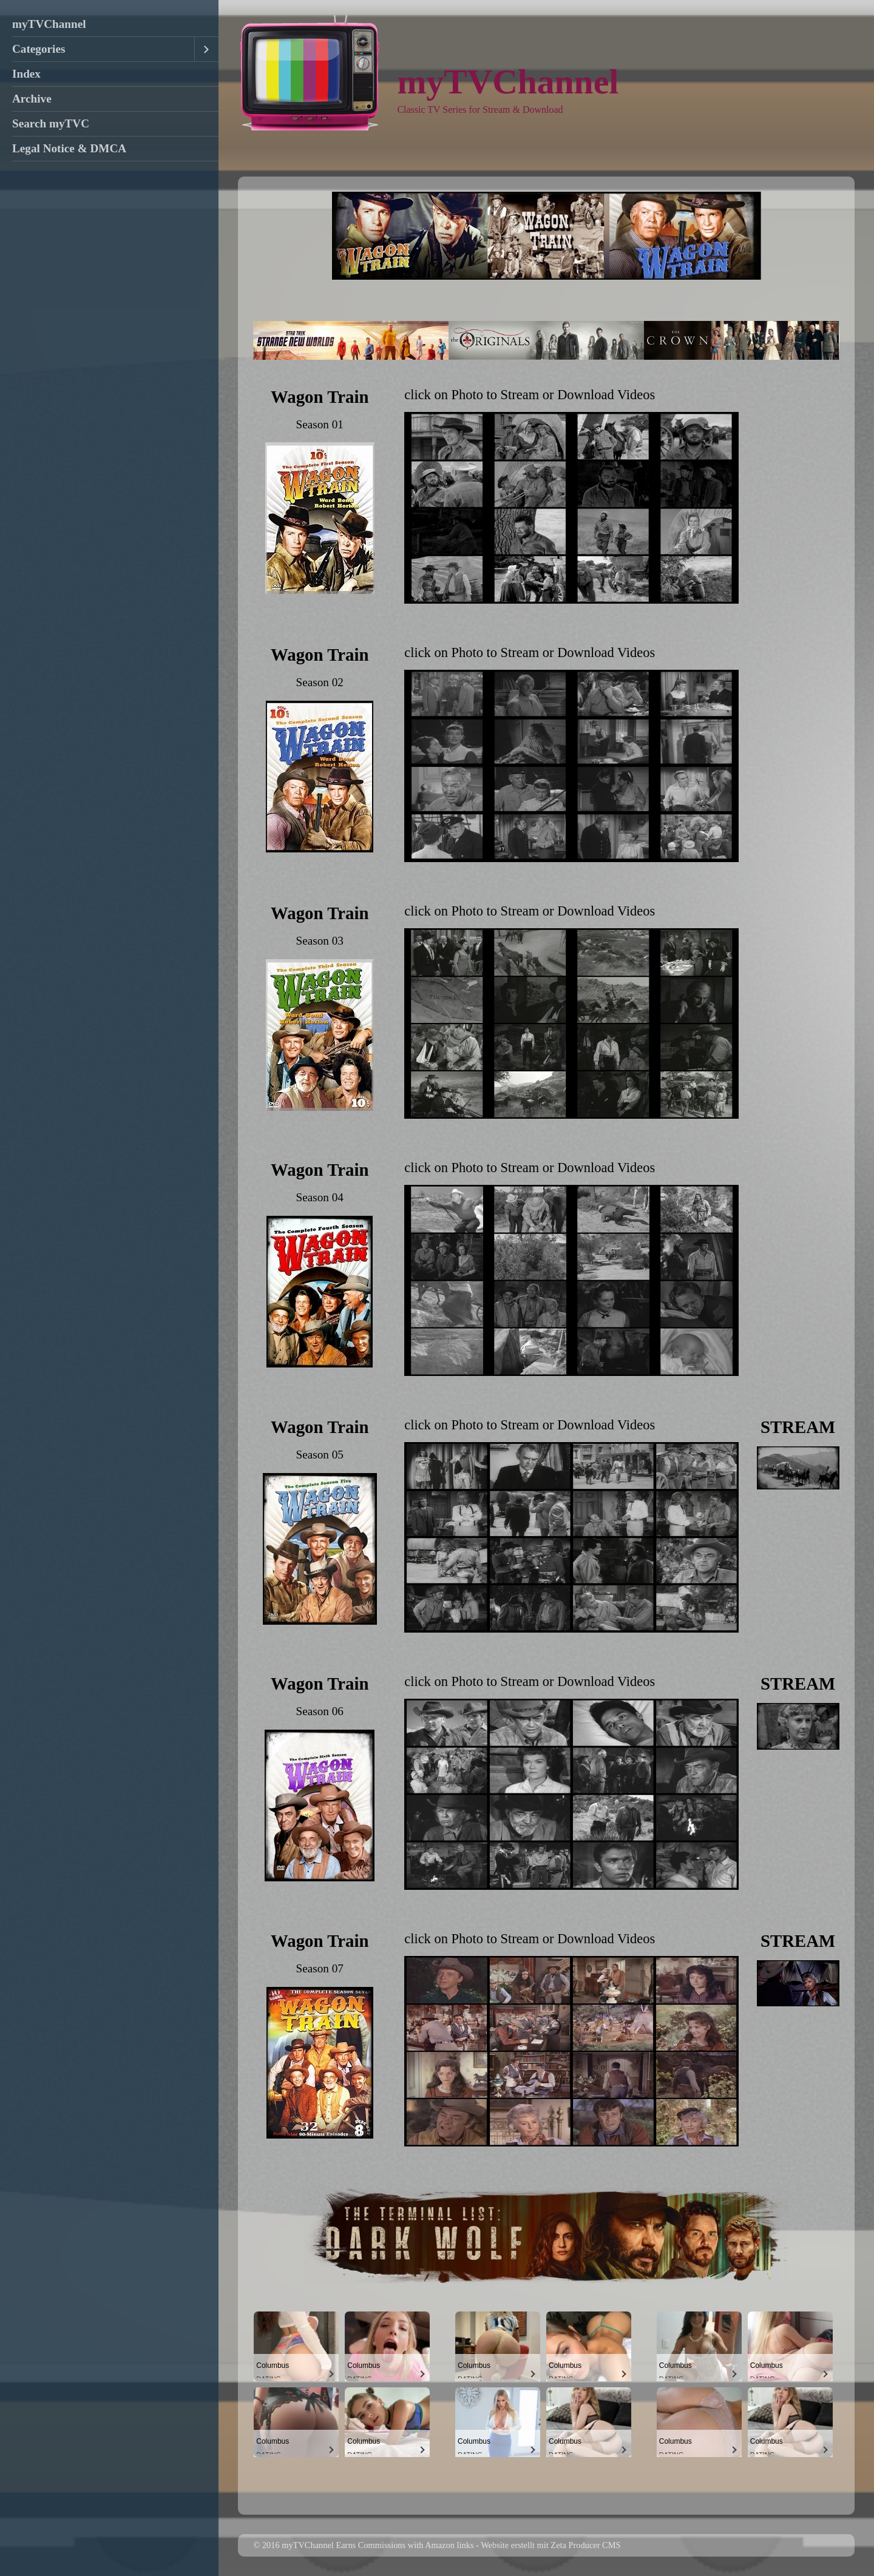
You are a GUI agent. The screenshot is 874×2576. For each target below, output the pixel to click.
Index (26, 73)
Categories (38, 48)
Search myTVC (50, 123)
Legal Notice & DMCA (69, 148)
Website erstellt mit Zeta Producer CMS (550, 2545)
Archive (32, 98)
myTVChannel (49, 24)
